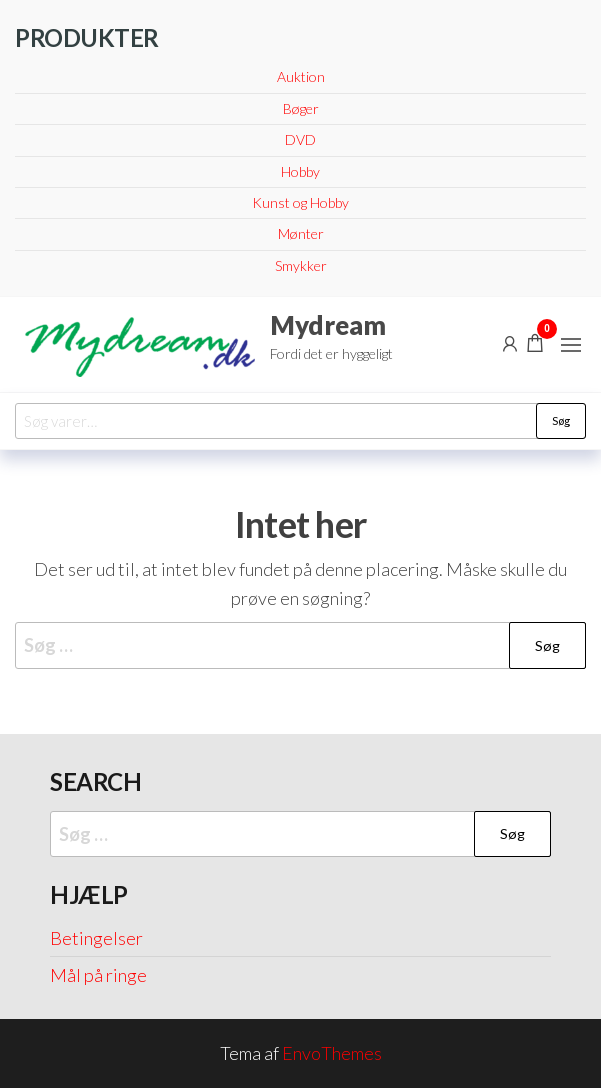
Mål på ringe (98, 975)
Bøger (301, 108)
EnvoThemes (332, 1053)
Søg (561, 420)
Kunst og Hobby (300, 202)
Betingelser (96, 938)
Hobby (300, 171)
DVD (300, 139)
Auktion (301, 76)
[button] (571, 345)
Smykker (301, 265)
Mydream (328, 325)
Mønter (301, 233)
